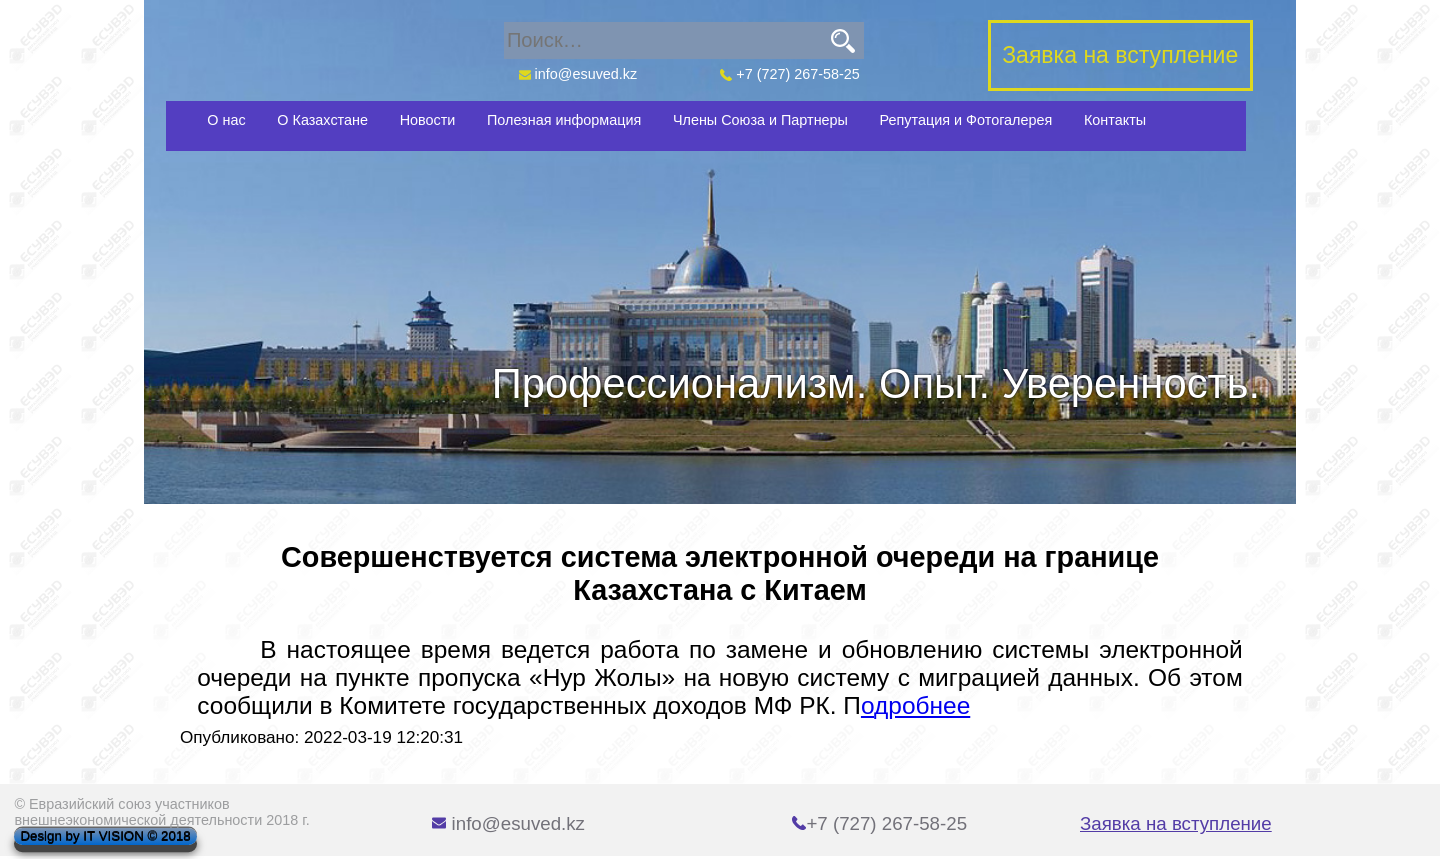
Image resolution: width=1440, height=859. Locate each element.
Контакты (1115, 120)
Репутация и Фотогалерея (966, 120)
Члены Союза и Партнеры (760, 120)
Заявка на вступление (1176, 823)
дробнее (922, 705)
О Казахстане (322, 120)
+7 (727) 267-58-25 (790, 74)
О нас (226, 120)
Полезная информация (564, 120)
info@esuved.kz (577, 74)
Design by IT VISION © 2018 (105, 836)
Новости (428, 120)
